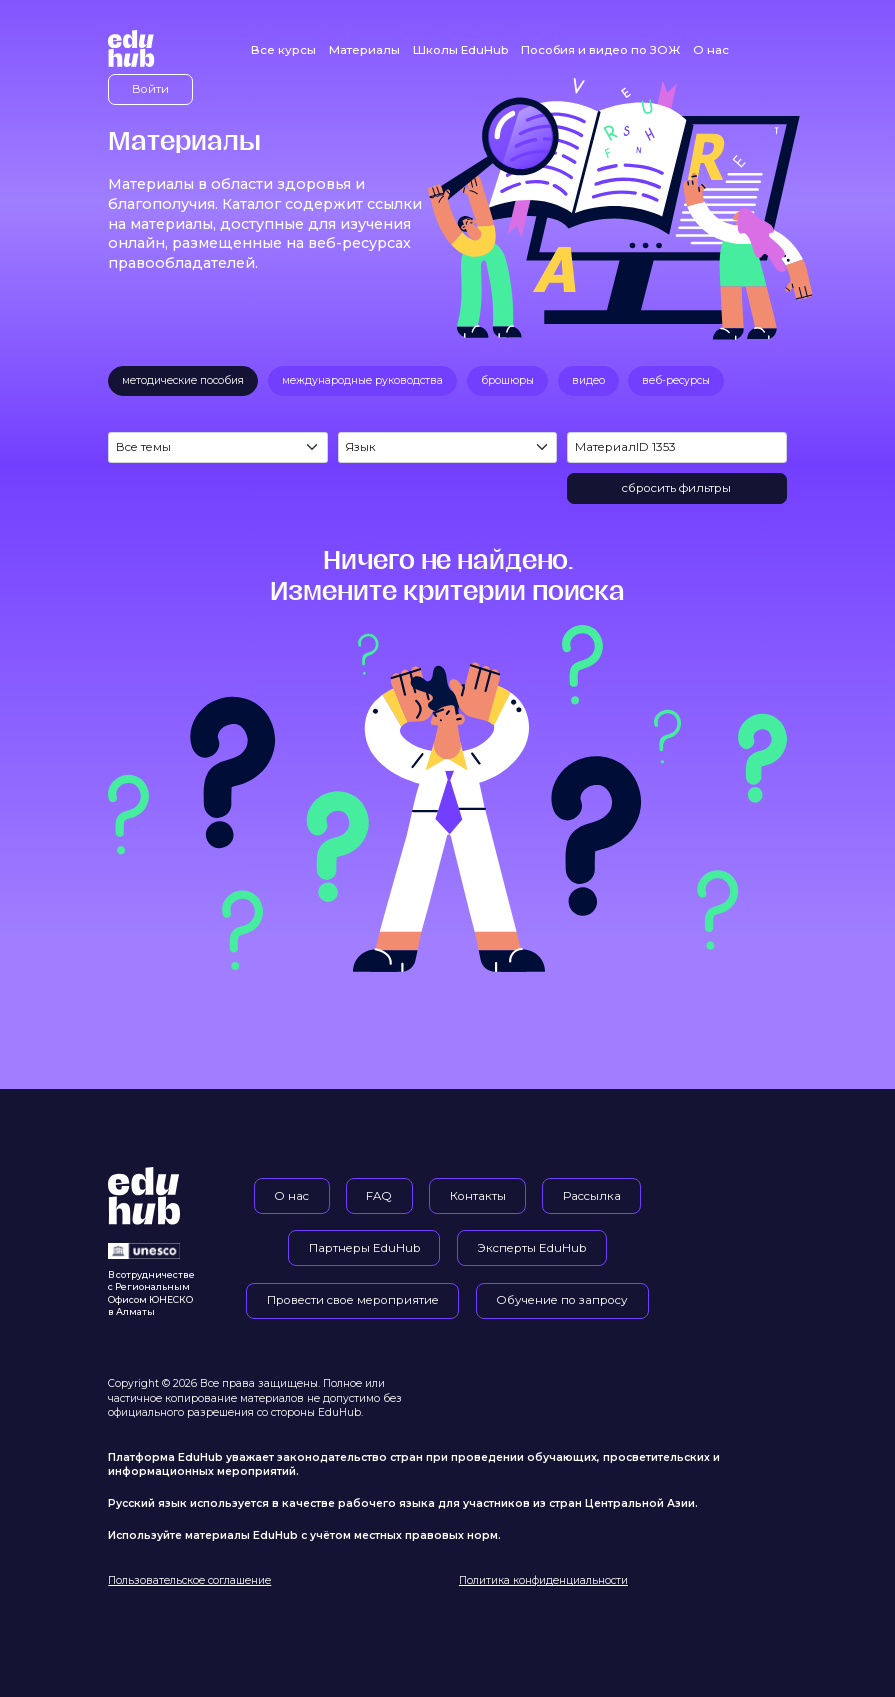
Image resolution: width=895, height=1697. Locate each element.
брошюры (507, 380)
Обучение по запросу (562, 1300)
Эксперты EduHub (531, 1248)
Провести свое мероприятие (353, 1300)
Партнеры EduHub (364, 1248)
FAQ (379, 1196)
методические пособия (183, 380)
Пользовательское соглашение (189, 1580)
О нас (711, 50)
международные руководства (362, 380)
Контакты (478, 1196)
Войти (150, 89)
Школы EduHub (460, 50)
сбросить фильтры (676, 488)
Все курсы (283, 50)
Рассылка (592, 1196)
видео (588, 380)
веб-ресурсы (676, 380)
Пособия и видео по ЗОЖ (600, 50)
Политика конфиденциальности (543, 1580)
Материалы (364, 50)
